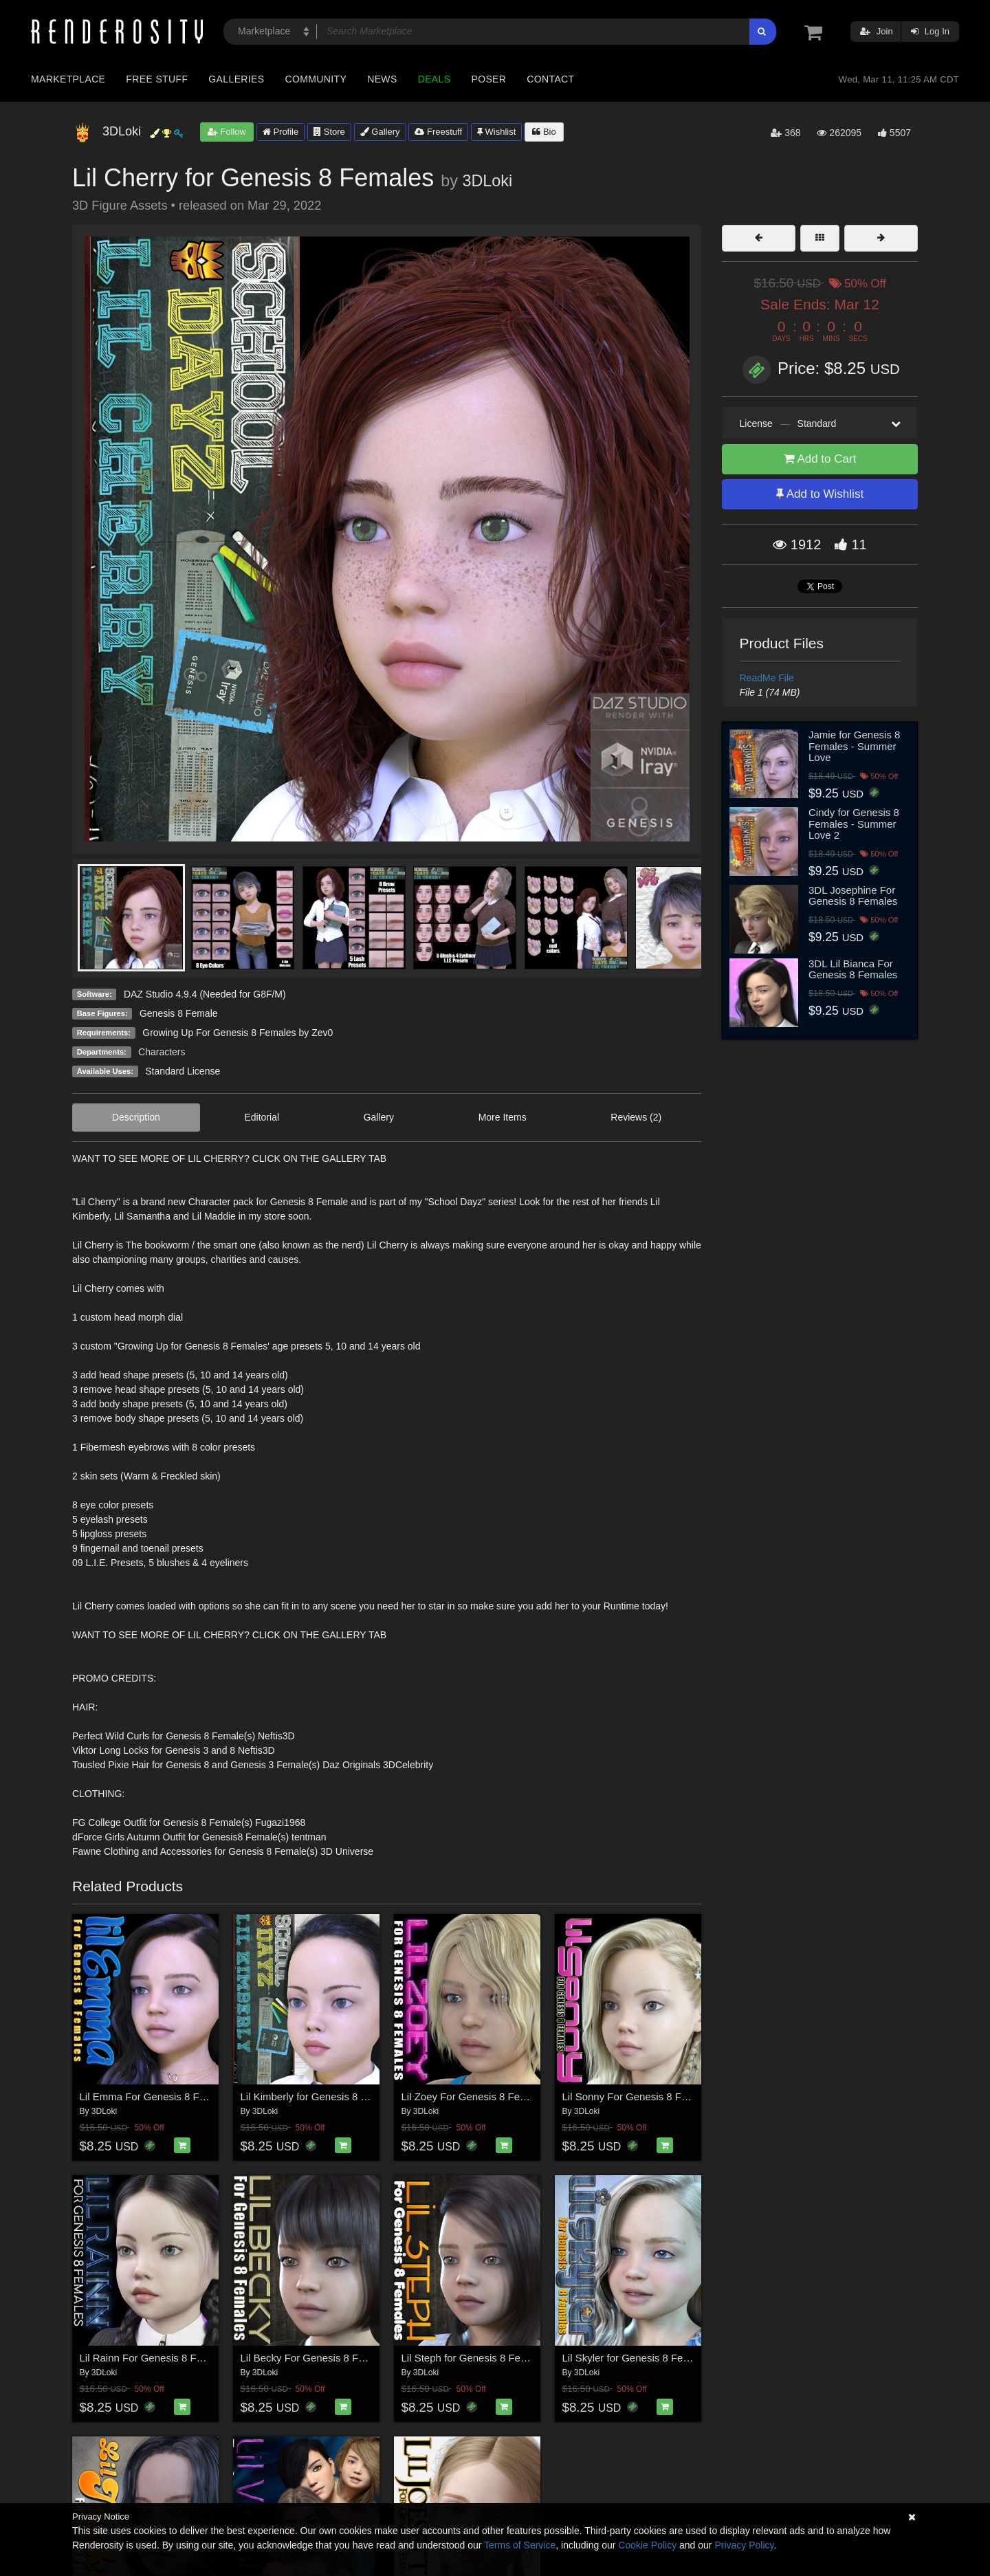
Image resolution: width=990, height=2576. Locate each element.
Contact (550, 79)
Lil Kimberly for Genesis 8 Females (321, 2096)
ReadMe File (767, 677)
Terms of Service (520, 2545)
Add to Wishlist (820, 493)
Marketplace (68, 79)
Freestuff (438, 131)
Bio (544, 131)
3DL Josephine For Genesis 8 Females (852, 895)
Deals (434, 79)
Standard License (182, 1071)
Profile (280, 131)
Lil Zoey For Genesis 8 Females (475, 2096)
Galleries (236, 79)
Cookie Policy (647, 2545)
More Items (502, 1117)
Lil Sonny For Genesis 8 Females (638, 2096)
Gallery (380, 131)
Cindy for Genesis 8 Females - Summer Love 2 (853, 823)
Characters (161, 1051)
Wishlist (496, 131)
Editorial (261, 1117)
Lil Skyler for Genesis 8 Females (636, 2358)
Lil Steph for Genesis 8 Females (475, 2358)
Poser (488, 79)
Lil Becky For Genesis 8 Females (316, 2358)
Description (136, 1117)
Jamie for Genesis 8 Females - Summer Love (854, 746)
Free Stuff (157, 79)
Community (316, 79)
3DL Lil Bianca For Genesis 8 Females (852, 969)
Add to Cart (820, 458)
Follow (227, 131)
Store (329, 131)
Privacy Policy (743, 2545)
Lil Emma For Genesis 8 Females (156, 2096)
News (382, 79)
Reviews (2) (635, 1117)
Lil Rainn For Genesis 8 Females (155, 2358)
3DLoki (487, 181)
